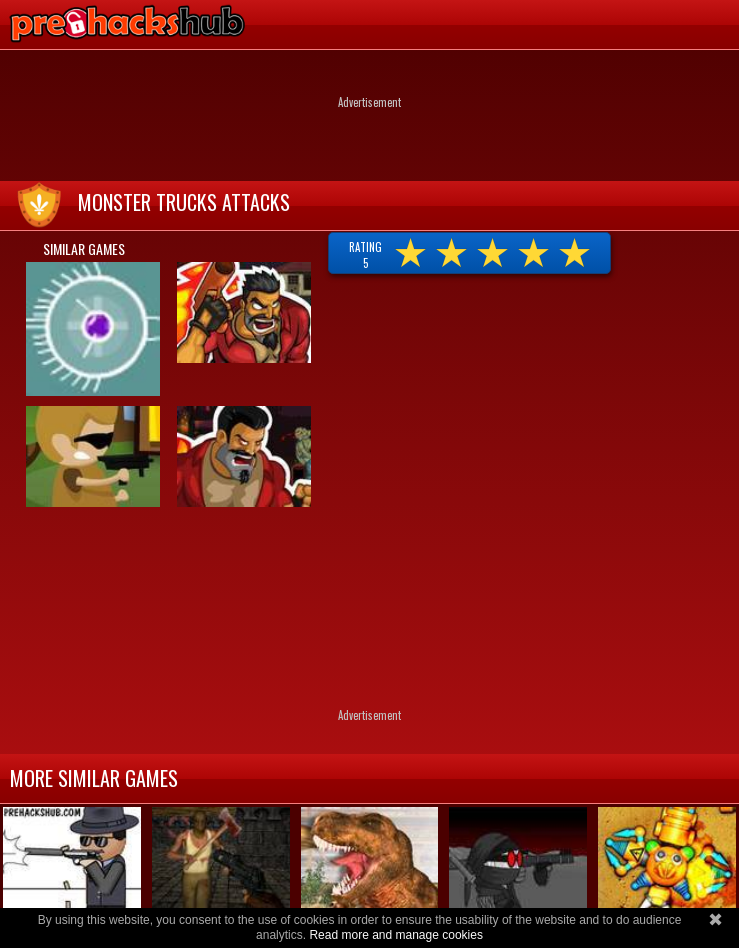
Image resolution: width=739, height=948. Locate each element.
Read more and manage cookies (395, 935)
